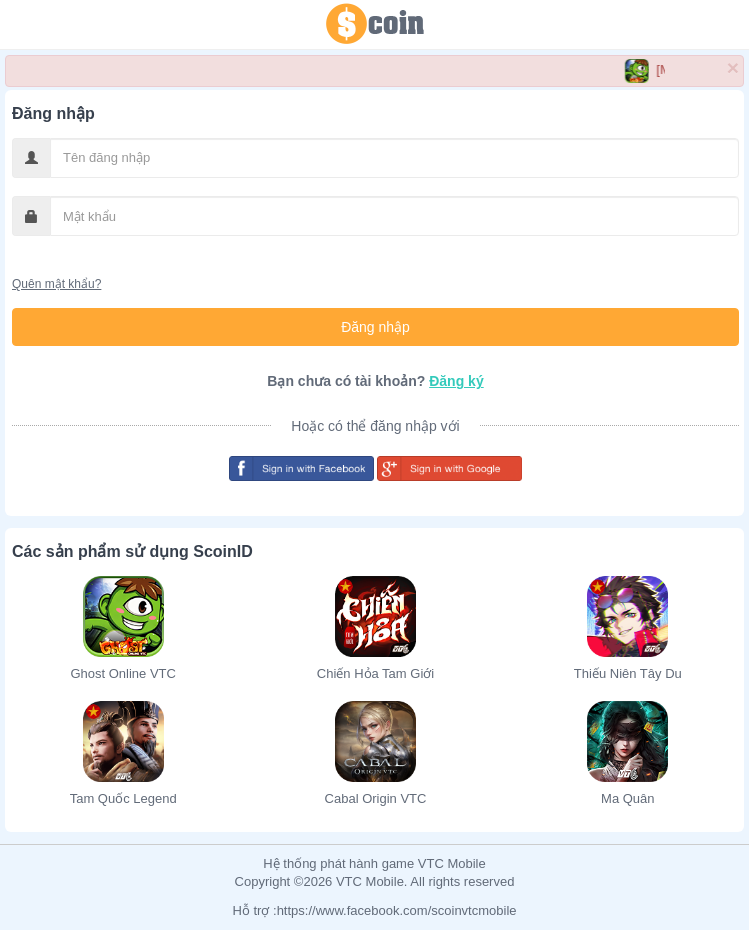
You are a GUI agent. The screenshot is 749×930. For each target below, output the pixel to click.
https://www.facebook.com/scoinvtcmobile (397, 910)
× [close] (733, 67)
